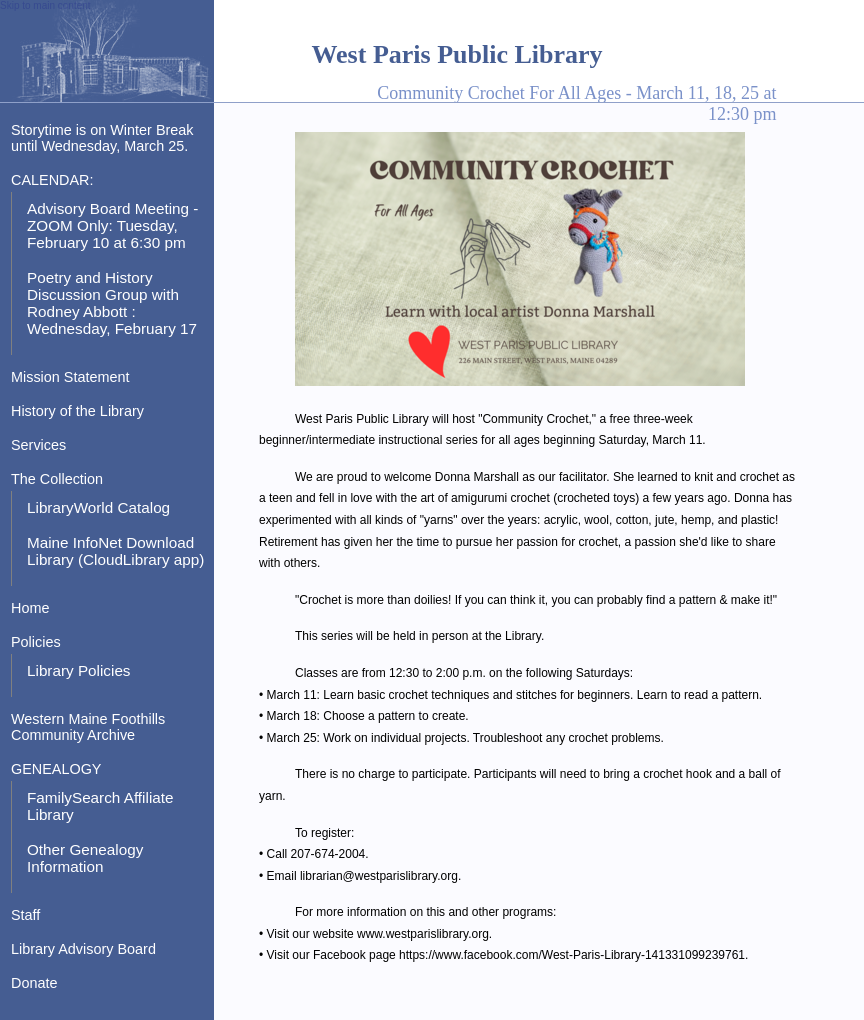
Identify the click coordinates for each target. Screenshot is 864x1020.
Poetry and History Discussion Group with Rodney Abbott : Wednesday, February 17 (112, 303)
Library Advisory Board (83, 949)
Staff (25, 915)
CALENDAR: (52, 180)
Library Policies (79, 670)
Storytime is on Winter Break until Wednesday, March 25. (102, 138)
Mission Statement (70, 377)
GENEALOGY (56, 769)
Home (30, 608)
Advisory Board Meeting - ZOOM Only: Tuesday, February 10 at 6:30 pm (112, 225)
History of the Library (77, 411)
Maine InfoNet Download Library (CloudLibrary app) (115, 551)
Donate (34, 983)
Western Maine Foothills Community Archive (88, 727)
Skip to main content (45, 5)
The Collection (57, 479)
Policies (36, 642)
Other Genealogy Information (85, 858)
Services (38, 445)
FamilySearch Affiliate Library (100, 806)
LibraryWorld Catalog (98, 507)
